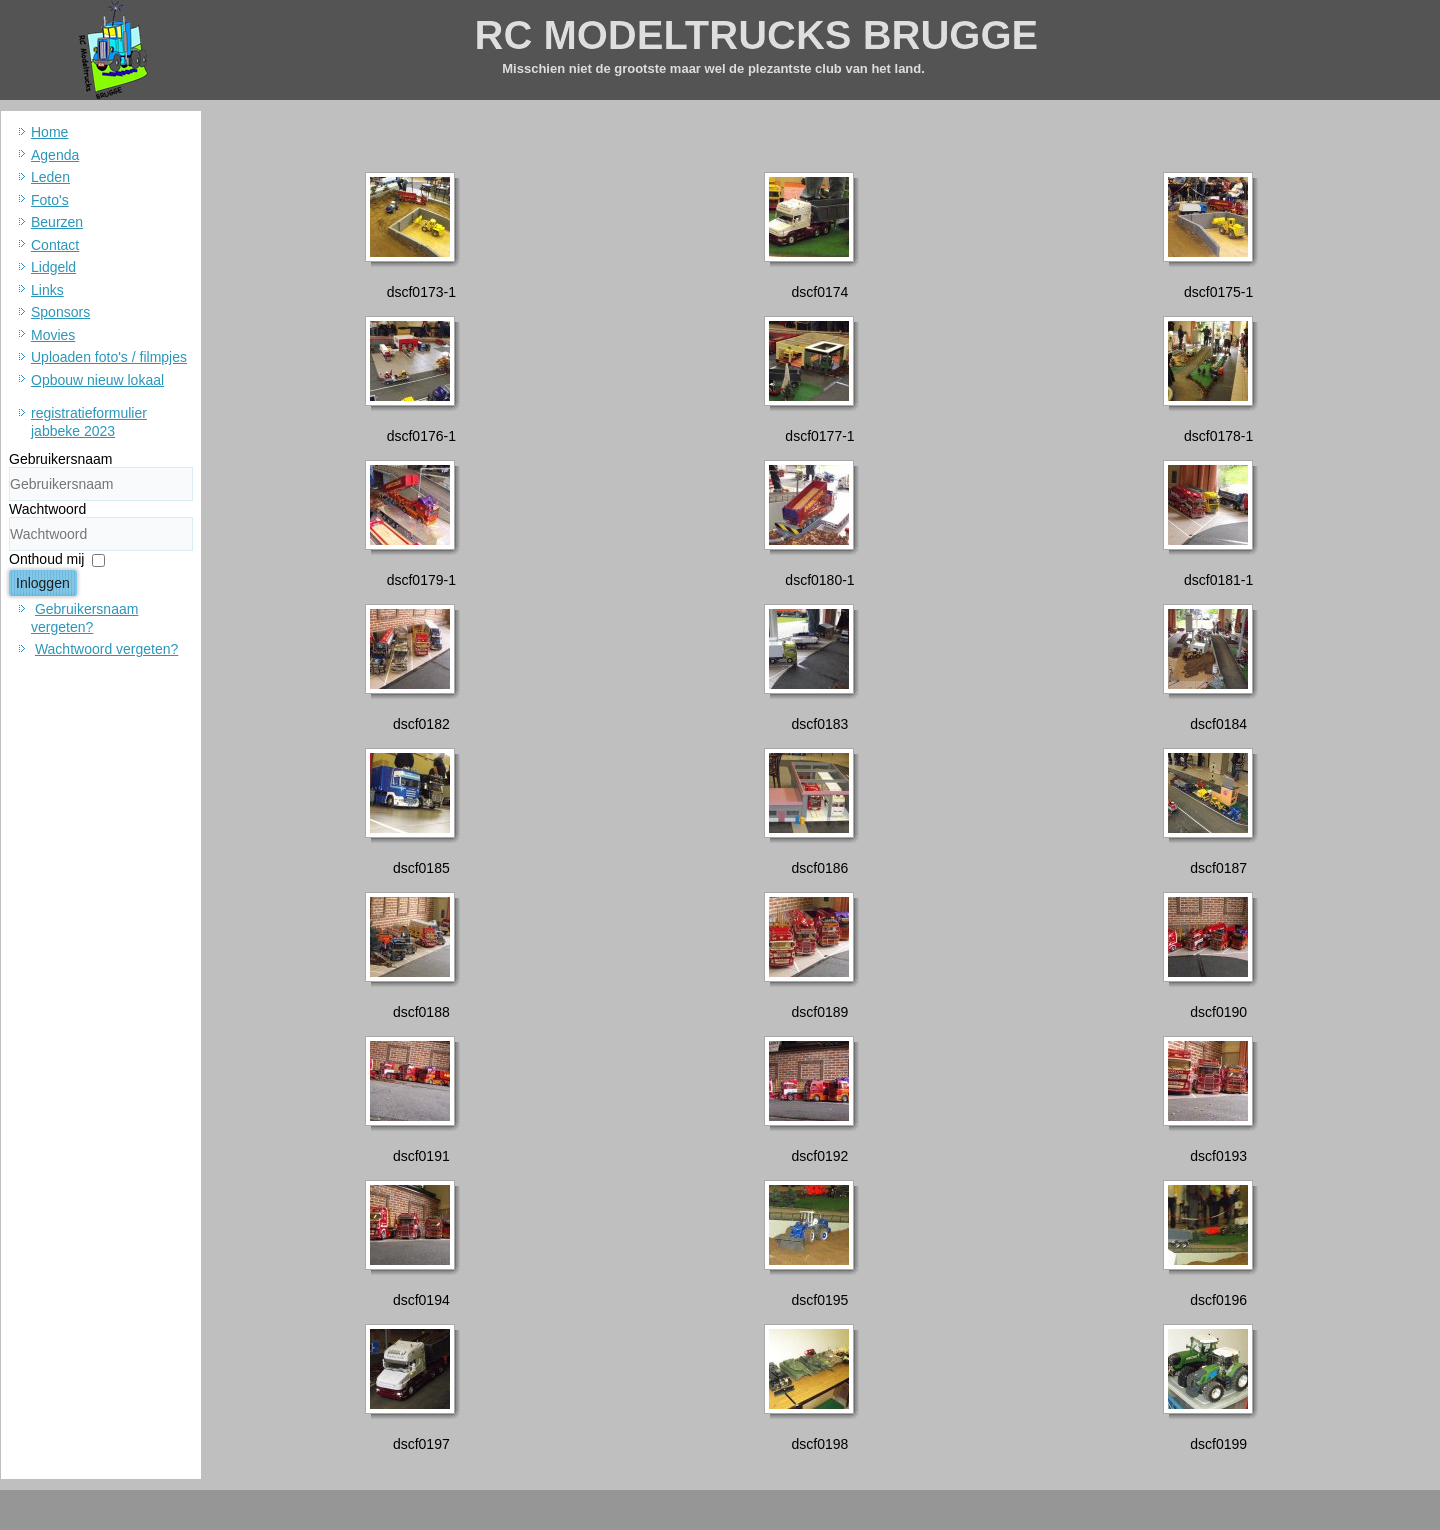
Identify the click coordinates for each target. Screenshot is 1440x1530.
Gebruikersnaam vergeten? (84, 618)
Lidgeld (53, 267)
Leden (50, 177)
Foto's (50, 200)
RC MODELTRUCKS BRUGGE (757, 35)
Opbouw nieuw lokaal (97, 380)
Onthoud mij (46, 559)
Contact (55, 245)
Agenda (55, 155)
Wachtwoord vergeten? (106, 649)
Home (49, 132)
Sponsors (60, 312)
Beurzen (57, 222)
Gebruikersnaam (61, 459)
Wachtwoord (47, 509)
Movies (53, 335)
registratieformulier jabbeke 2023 (89, 422)
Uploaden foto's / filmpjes (109, 357)
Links (47, 290)
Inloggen (43, 583)
